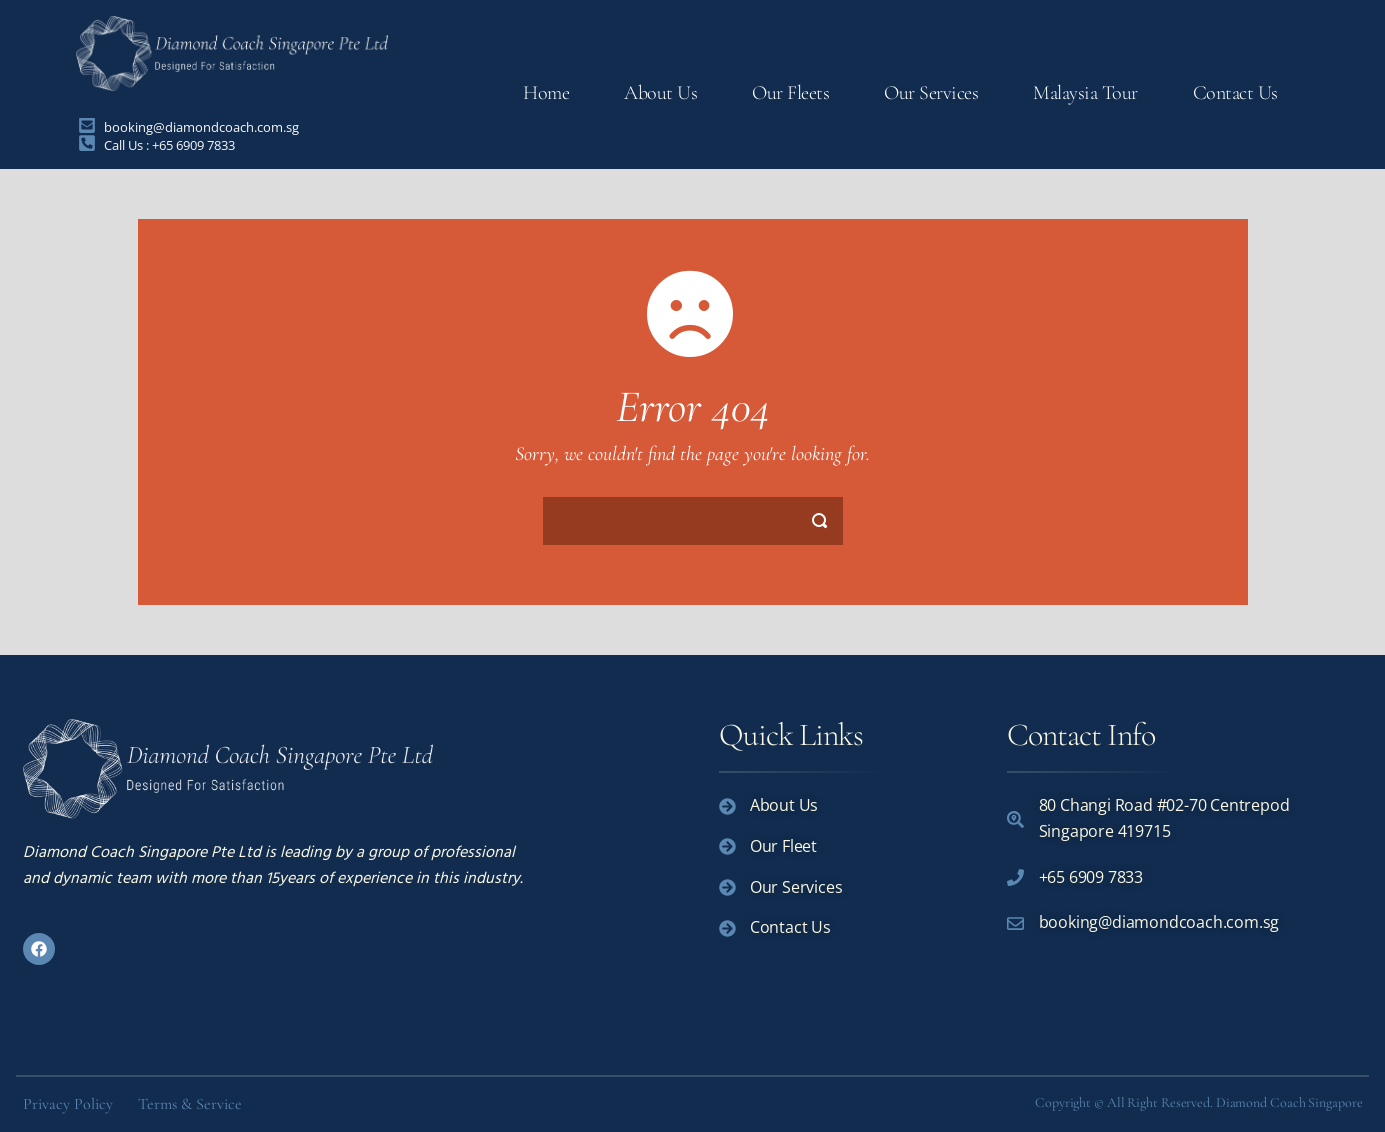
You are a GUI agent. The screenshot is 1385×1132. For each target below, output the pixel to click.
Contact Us (1235, 93)
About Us (660, 93)
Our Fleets (790, 93)
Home (546, 93)
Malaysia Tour (1085, 93)
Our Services (931, 93)
